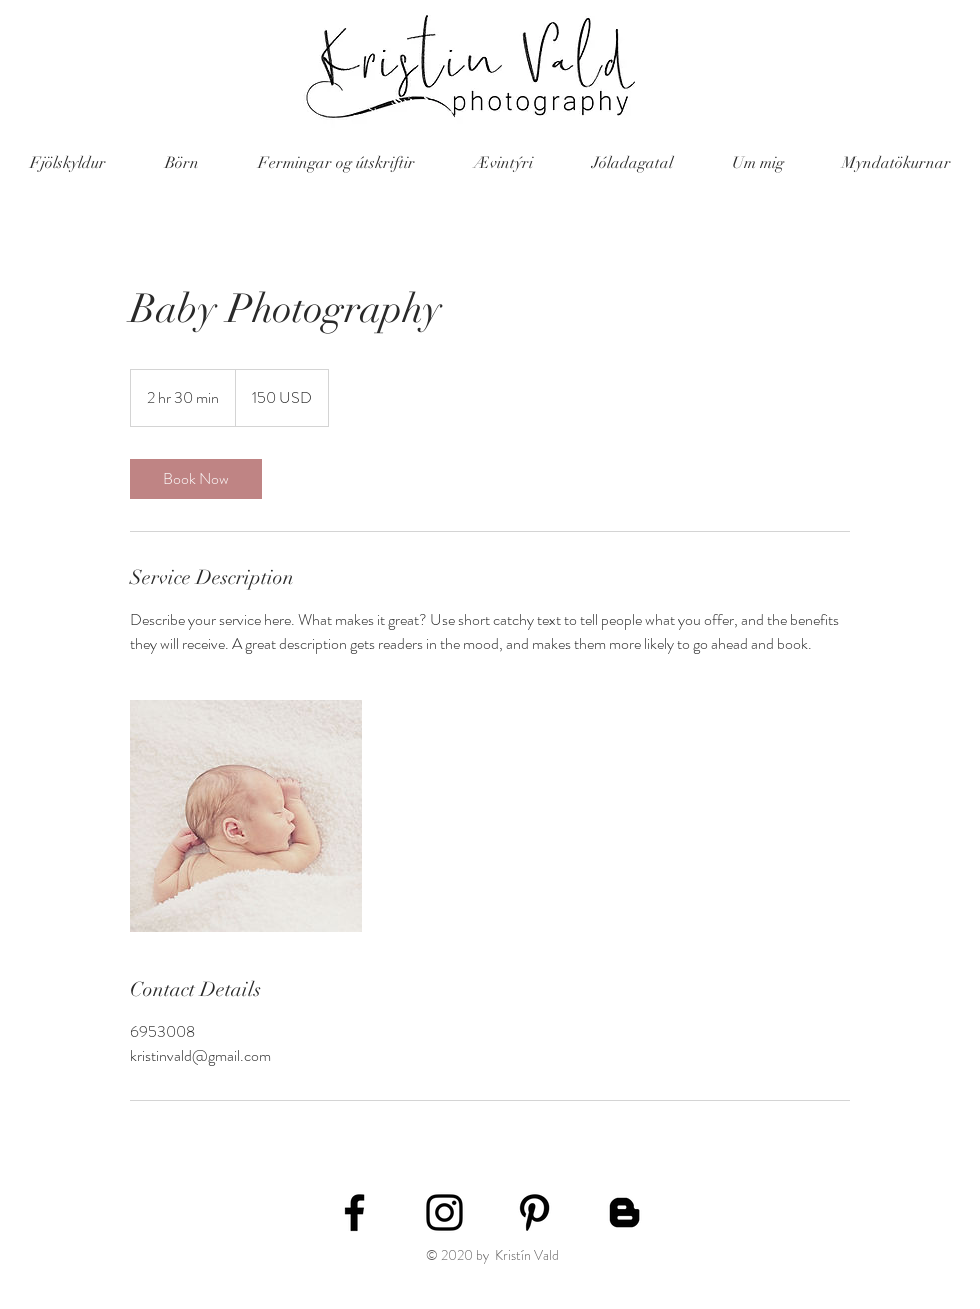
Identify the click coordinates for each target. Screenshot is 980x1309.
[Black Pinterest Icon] (534, 1212)
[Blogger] (624, 1212)
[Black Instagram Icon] (444, 1212)
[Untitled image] (246, 816)
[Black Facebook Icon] (354, 1212)
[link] (196, 479)
